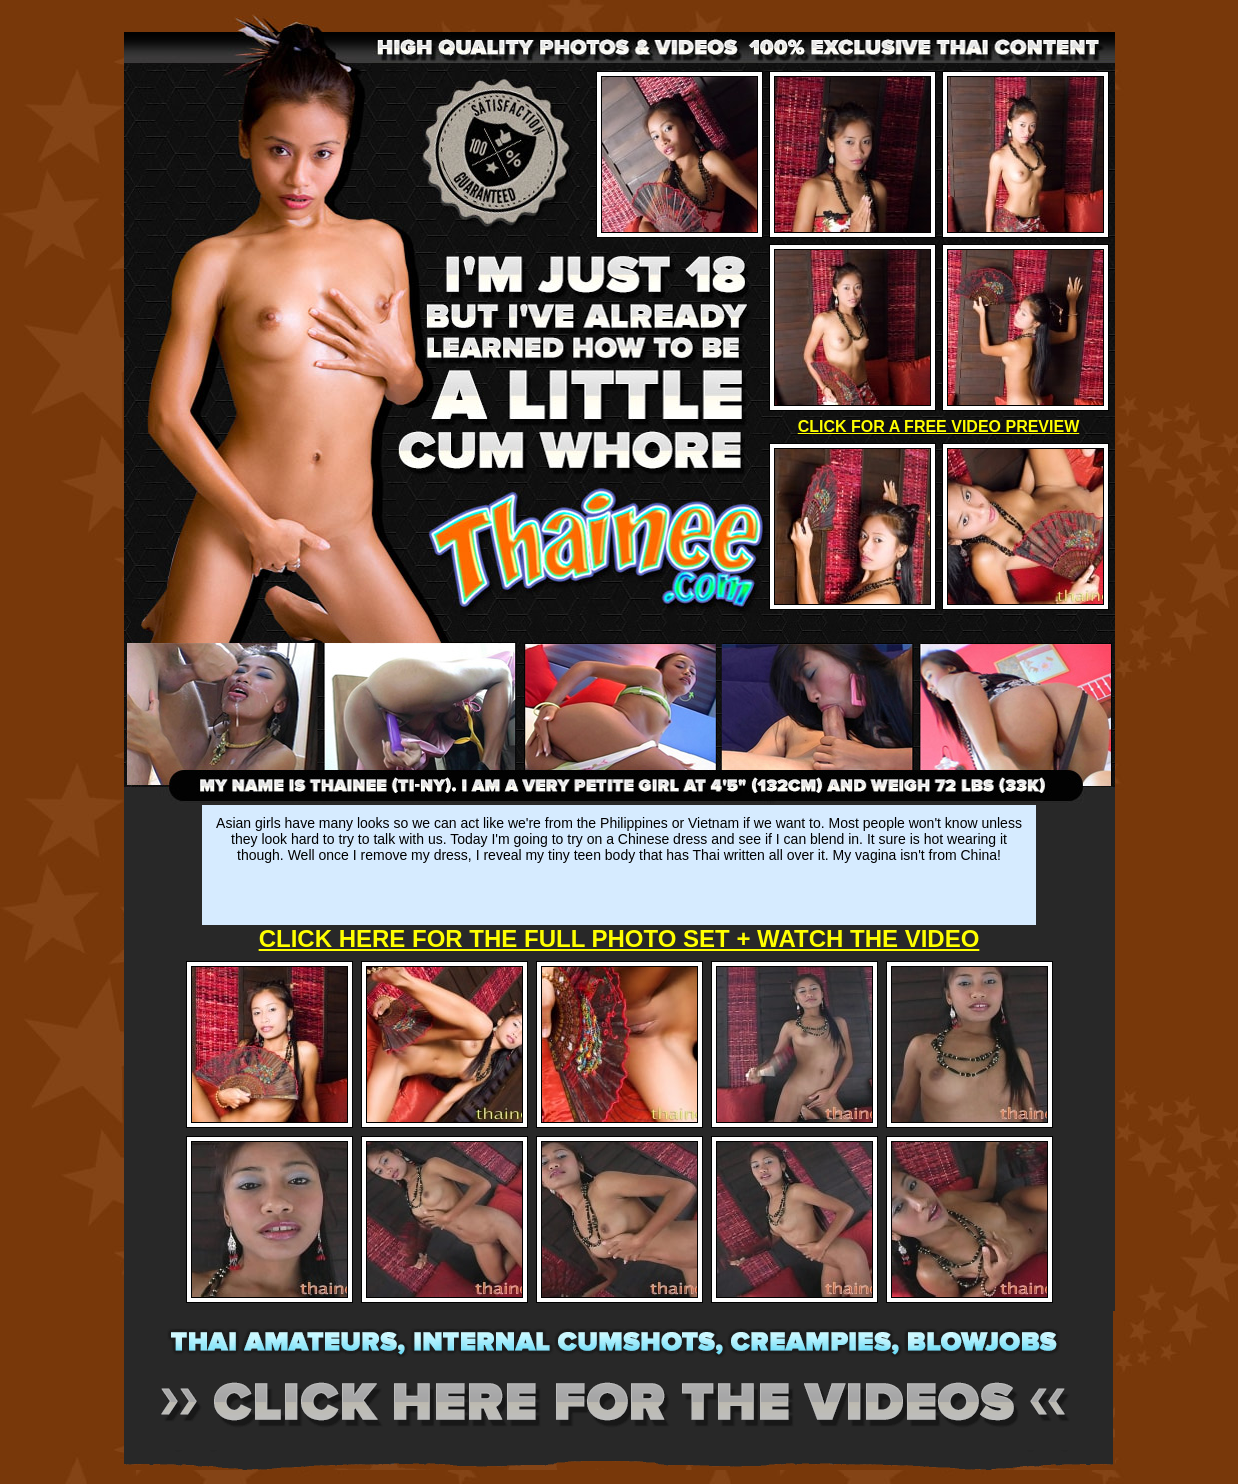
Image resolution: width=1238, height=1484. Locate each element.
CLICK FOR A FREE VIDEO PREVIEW (939, 426)
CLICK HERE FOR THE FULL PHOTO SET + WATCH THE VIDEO (619, 938)
